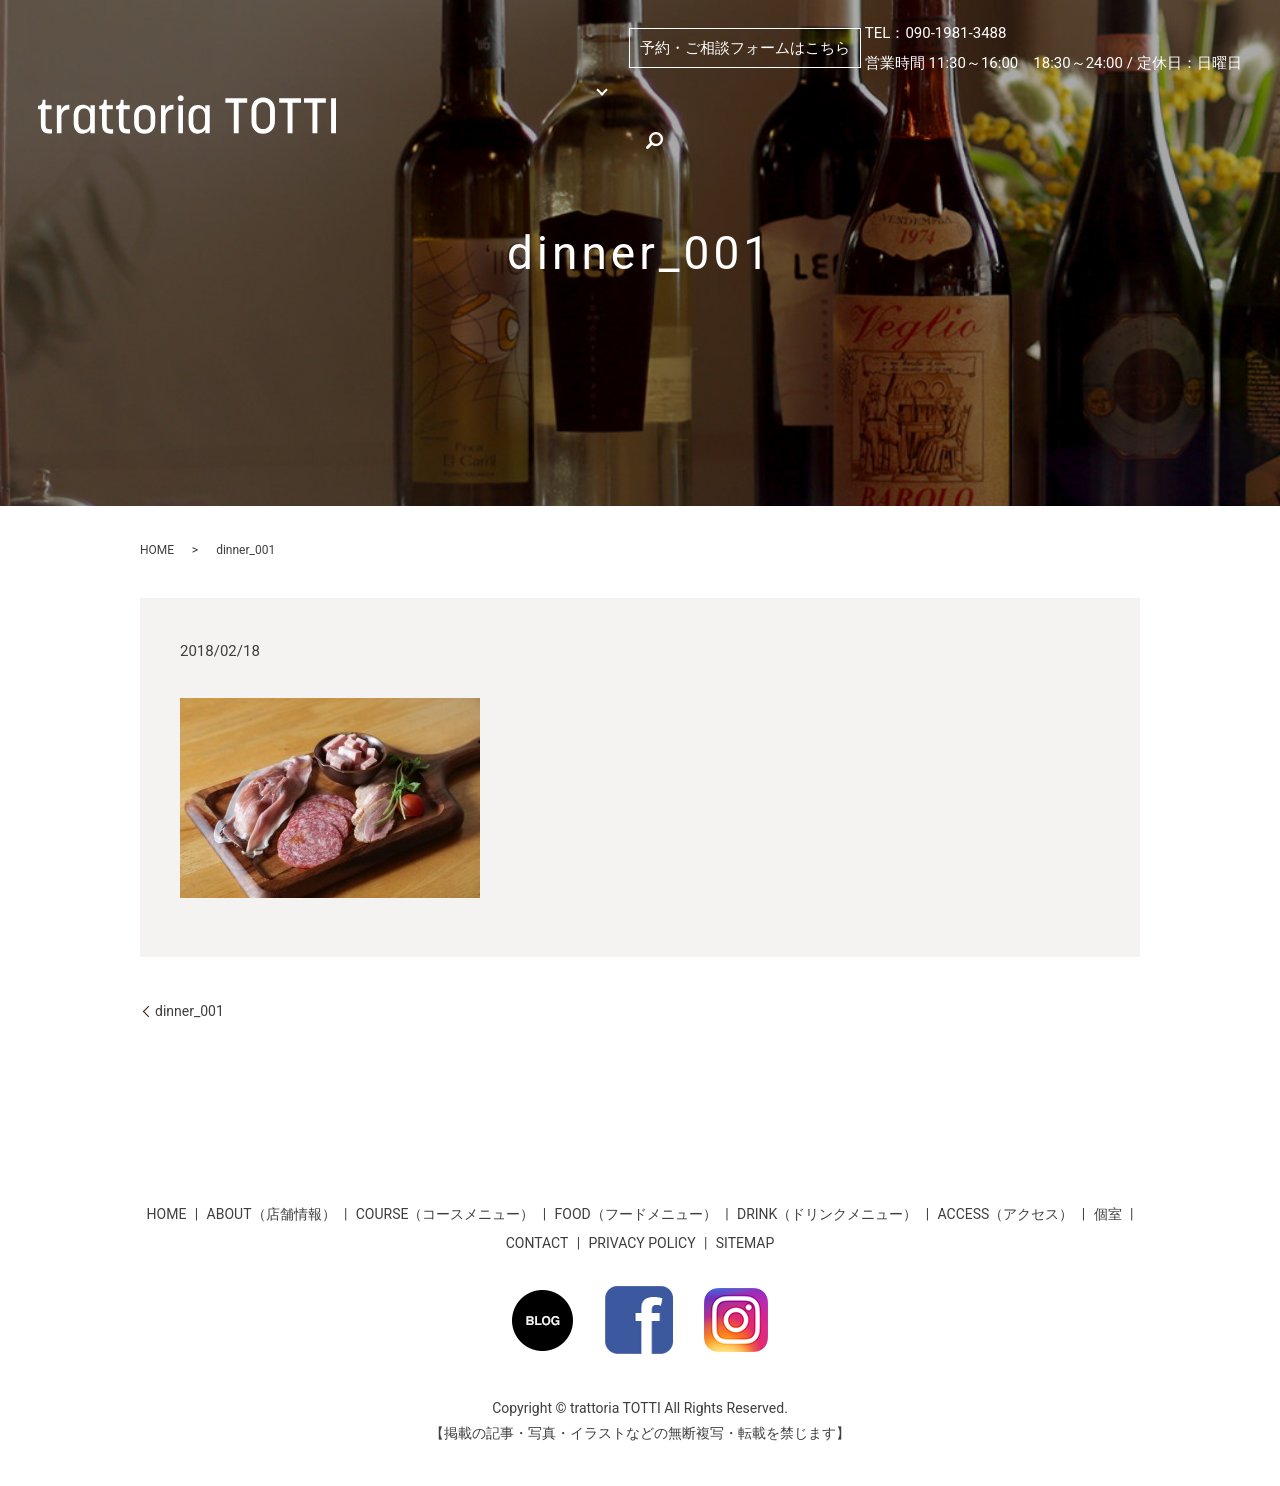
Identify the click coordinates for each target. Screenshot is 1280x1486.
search (903, 128)
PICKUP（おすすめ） (1037, 95)
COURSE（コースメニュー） (445, 1214)
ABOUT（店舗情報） (850, 95)
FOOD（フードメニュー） (636, 1214)
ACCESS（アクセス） (452, 128)
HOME (404, 95)
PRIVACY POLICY (642, 1243)
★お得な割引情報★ (640, 128)
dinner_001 (189, 1011)
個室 (715, 95)
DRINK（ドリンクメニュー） (827, 1214)
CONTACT (537, 1243)
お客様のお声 (801, 128)
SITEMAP (745, 1243)
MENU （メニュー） (562, 95)
